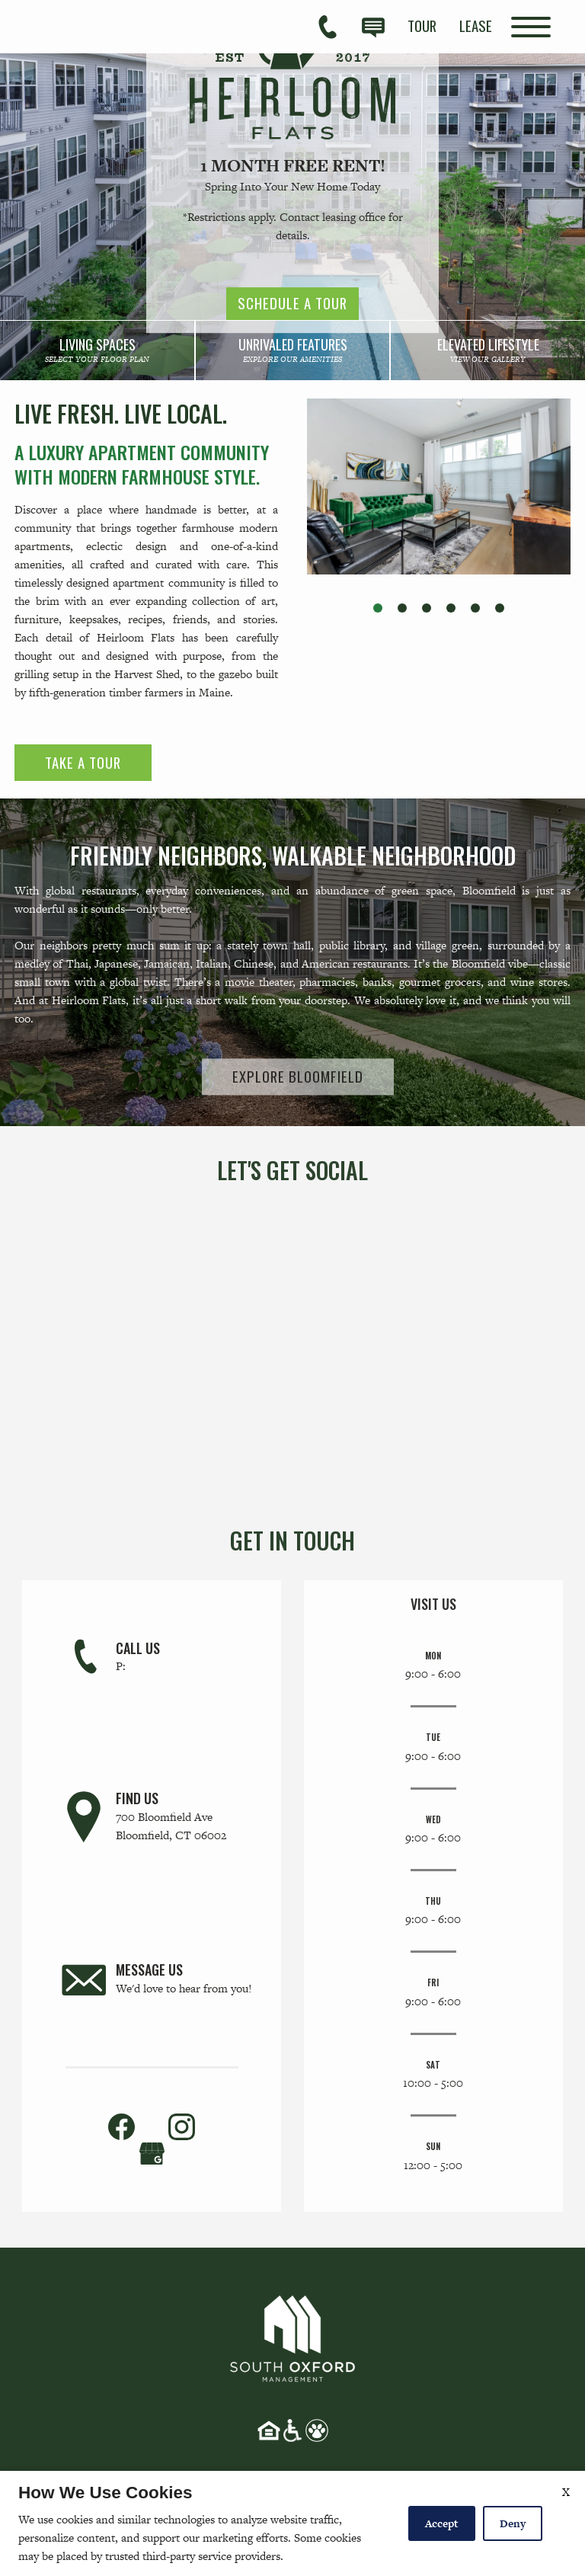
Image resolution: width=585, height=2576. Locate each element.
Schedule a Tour (292, 303)
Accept (442, 2523)
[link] (97, 350)
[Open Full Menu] (530, 27)
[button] (377, 608)
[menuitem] (422, 25)
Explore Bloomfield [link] (297, 1076)
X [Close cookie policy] (566, 2492)
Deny (513, 2523)
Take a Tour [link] (83, 762)
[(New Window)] (152, 2152)
